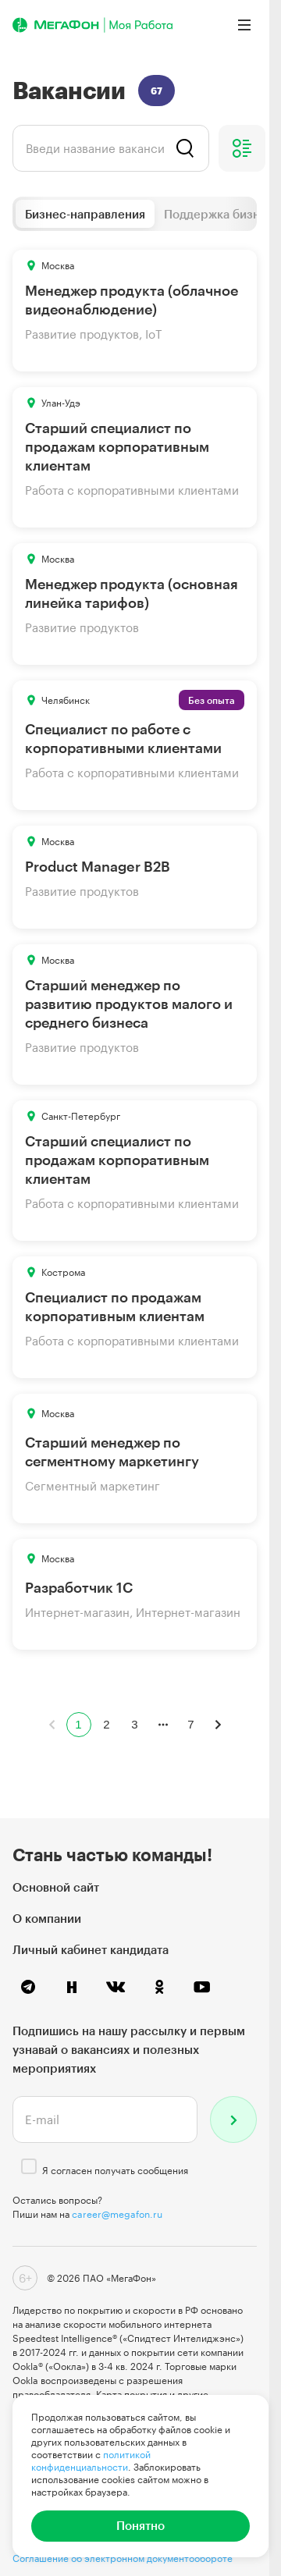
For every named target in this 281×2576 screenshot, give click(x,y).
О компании (46, 1918)
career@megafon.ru (117, 2213)
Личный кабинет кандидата (90, 1949)
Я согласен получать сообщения (115, 2170)
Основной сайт (55, 1887)
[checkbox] (29, 2166)
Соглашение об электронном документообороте (122, 2558)
